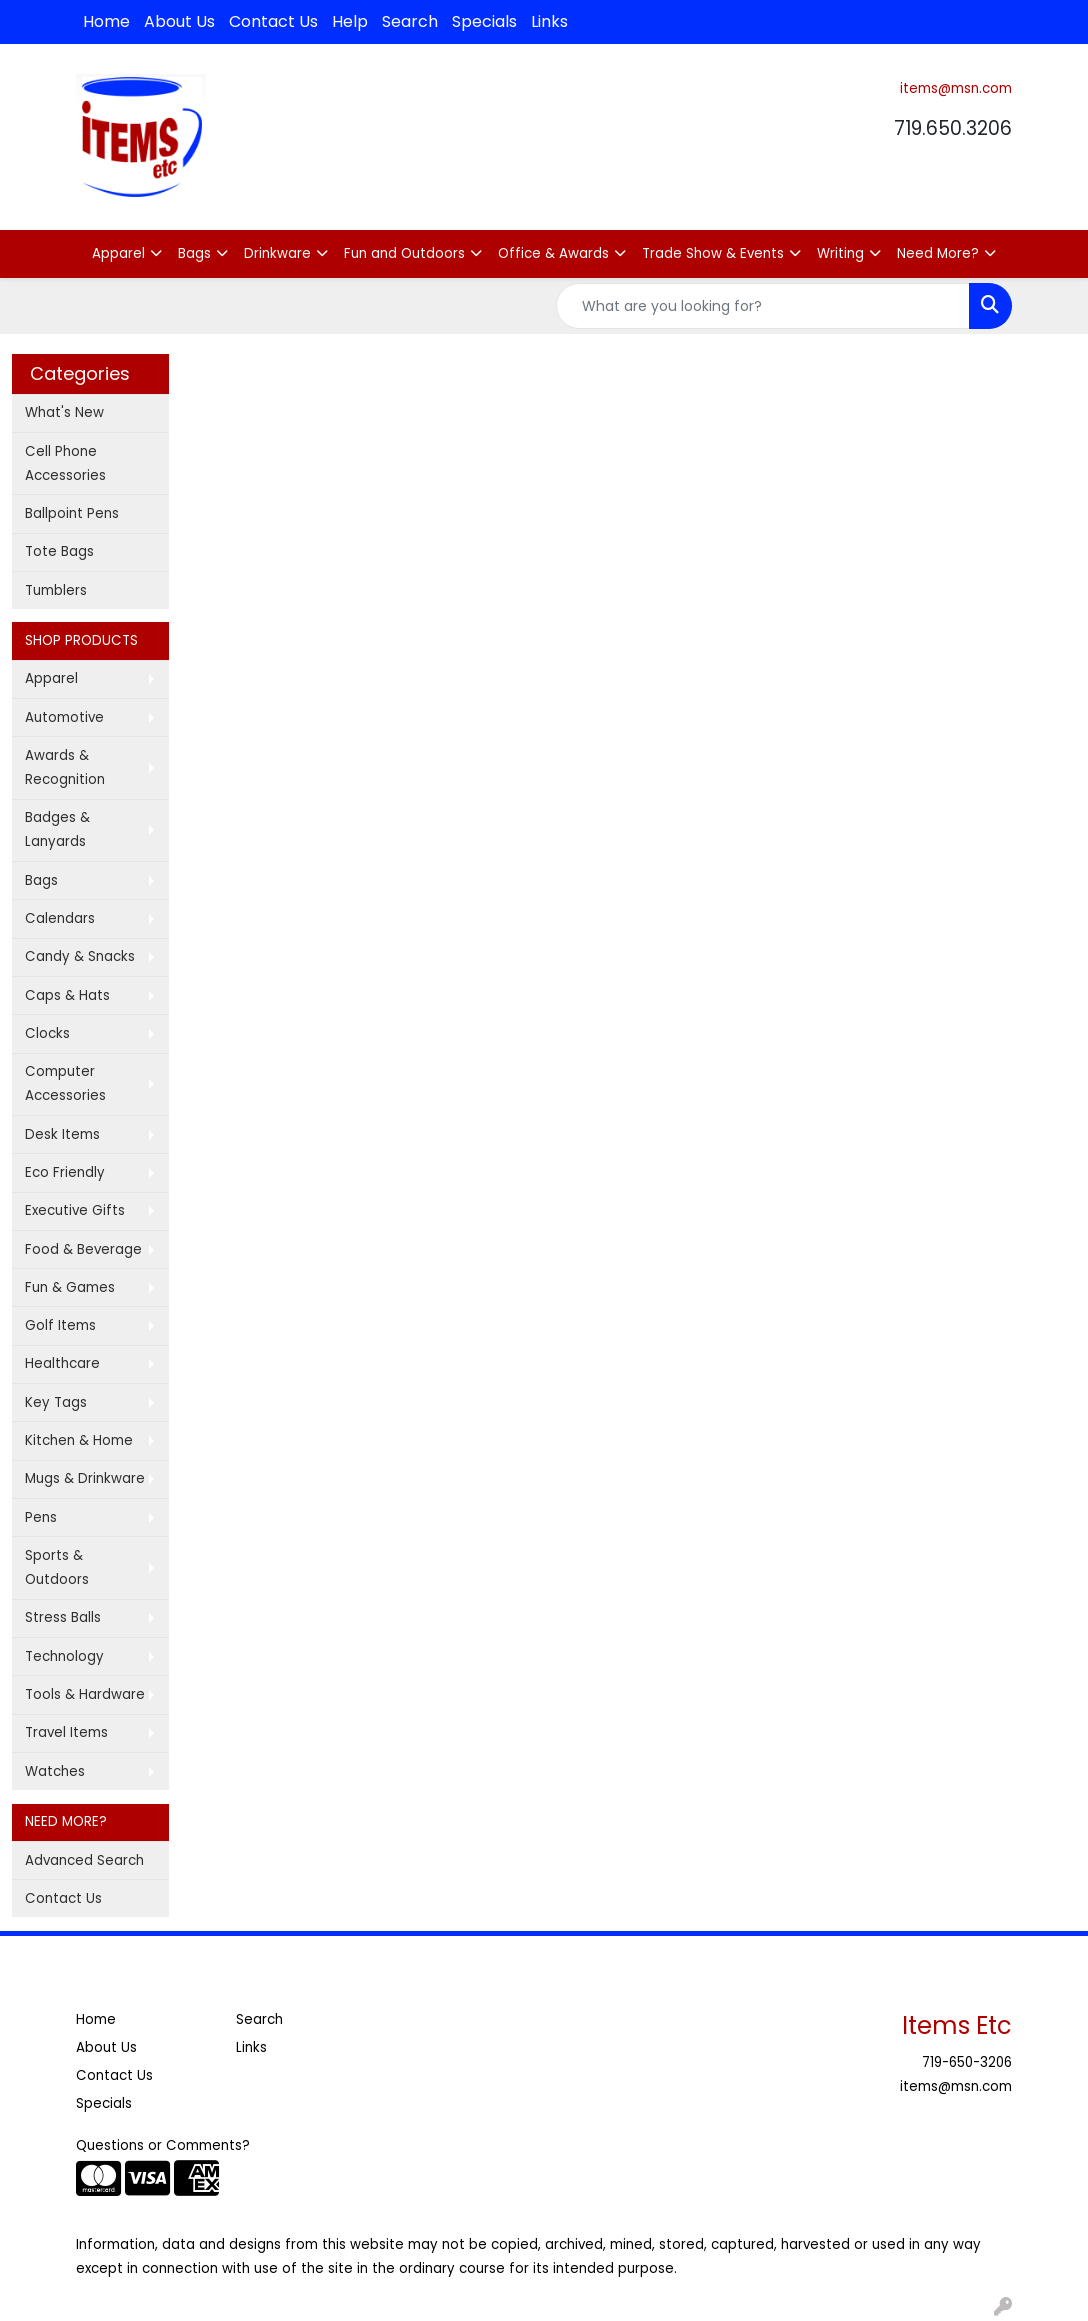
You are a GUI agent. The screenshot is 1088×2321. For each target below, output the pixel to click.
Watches (55, 1771)
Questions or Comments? (163, 2145)
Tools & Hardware (85, 1694)
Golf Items (60, 1325)
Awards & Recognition (65, 767)
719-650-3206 (967, 2062)
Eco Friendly (65, 1172)
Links (549, 21)
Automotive (64, 717)
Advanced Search (84, 1860)
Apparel (118, 253)
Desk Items (62, 1134)
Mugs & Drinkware (85, 1478)
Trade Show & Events (713, 253)
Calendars (60, 918)
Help (350, 21)
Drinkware (277, 253)
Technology (64, 1656)
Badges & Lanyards (57, 829)
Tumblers (56, 590)
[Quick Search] (763, 306)
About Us (179, 21)
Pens (41, 1517)
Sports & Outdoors (57, 1567)
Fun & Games (70, 1287)
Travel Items (66, 1732)
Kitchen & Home (79, 1440)
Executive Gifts (75, 1210)
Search (410, 21)
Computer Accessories (65, 1083)
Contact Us (273, 21)
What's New (64, 412)
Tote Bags (59, 551)
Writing (840, 253)
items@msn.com (956, 88)
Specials (484, 21)
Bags (194, 253)
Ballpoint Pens (72, 513)
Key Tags (56, 1402)
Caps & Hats (67, 995)
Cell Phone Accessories (65, 463)
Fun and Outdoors (404, 253)
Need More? (938, 253)
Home (106, 21)
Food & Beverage (83, 1249)
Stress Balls (63, 1617)
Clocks (47, 1033)
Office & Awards (553, 253)
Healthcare (62, 1363)
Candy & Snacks (80, 956)
